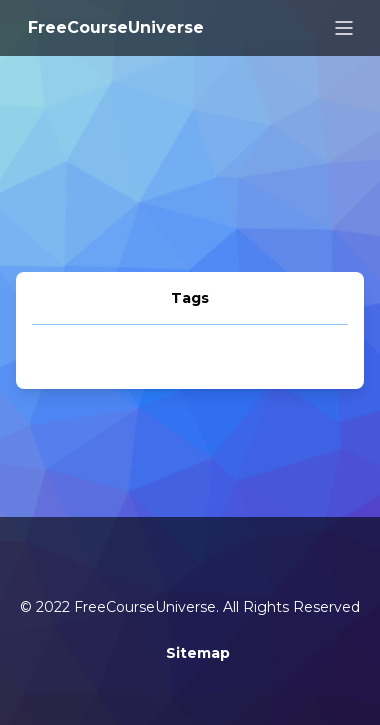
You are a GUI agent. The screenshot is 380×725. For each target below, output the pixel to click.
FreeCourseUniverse (116, 27)
